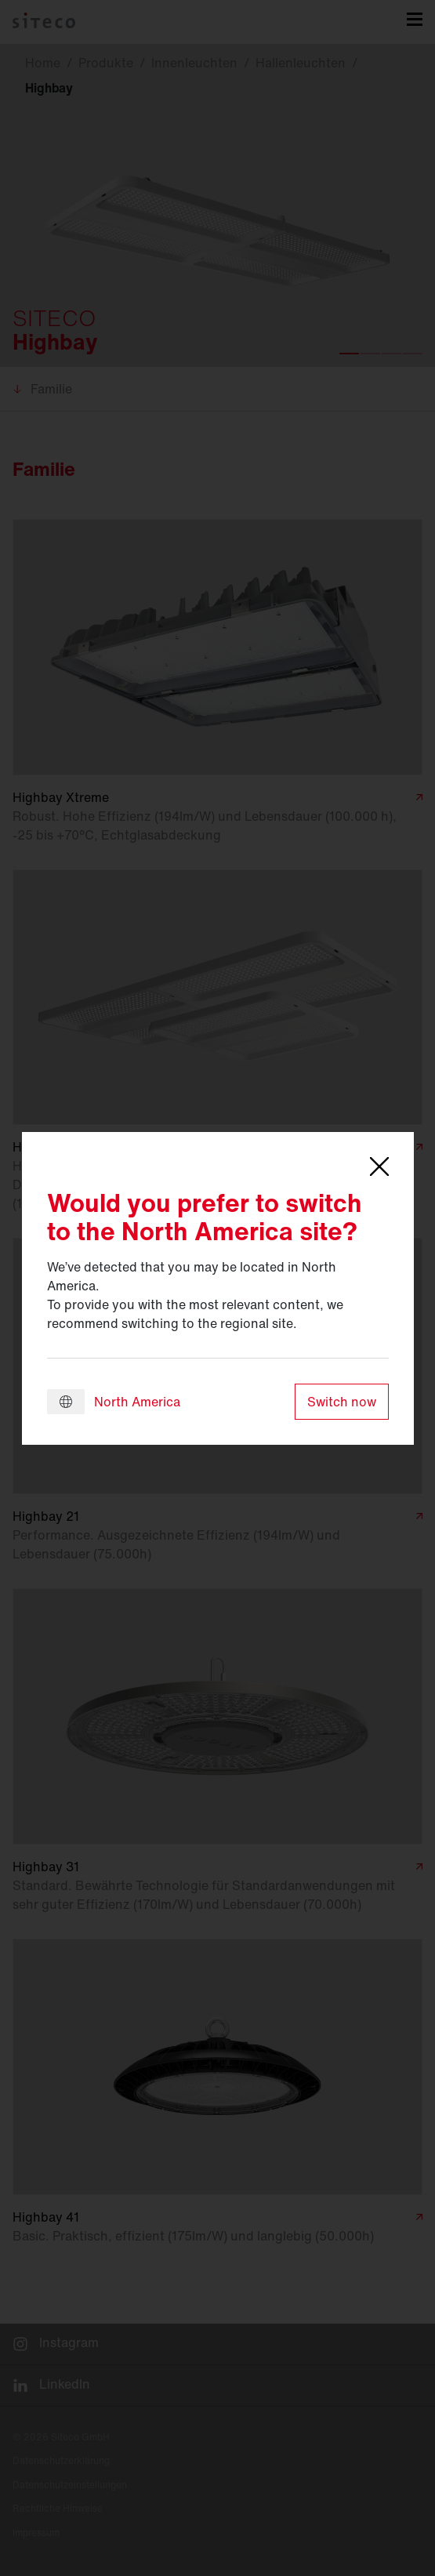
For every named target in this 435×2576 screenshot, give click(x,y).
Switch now (341, 1401)
